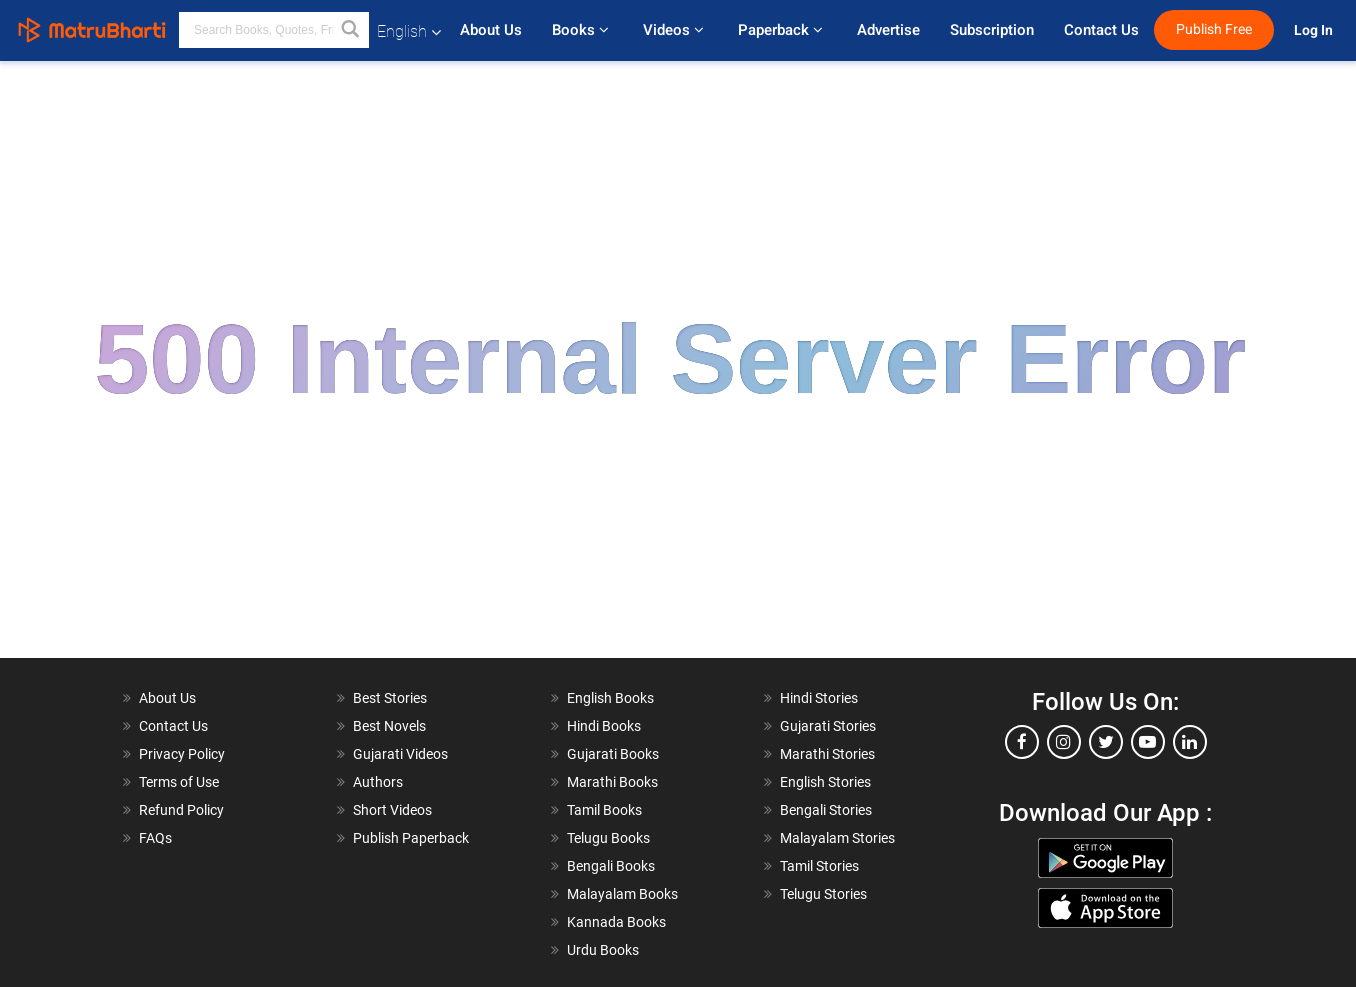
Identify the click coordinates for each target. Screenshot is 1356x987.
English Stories (825, 782)
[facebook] (1022, 742)
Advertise (888, 30)
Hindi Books (604, 726)
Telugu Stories (823, 894)
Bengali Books (611, 866)
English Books (610, 698)
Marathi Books (612, 782)
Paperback (782, 30)
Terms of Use (179, 782)
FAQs (155, 838)
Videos (675, 30)
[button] (351, 30)
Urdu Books (603, 950)
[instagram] (1064, 742)
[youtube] (1148, 742)
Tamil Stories (819, 866)
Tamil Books (604, 810)
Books (582, 30)
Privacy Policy (182, 754)
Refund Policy (181, 810)
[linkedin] (1190, 742)
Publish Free (1214, 29)
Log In (1315, 30)
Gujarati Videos (400, 754)
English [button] (409, 31)
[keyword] (274, 30)
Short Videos (392, 810)
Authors (378, 782)
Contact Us (1101, 30)
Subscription (992, 30)
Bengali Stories (826, 810)
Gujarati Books (613, 754)
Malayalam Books (622, 894)
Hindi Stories (819, 698)
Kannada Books (616, 922)
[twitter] (1106, 742)
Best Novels (389, 726)
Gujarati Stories (828, 726)
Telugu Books (608, 838)
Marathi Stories (827, 754)
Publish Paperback (411, 838)
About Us (491, 30)
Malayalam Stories (837, 838)
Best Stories (390, 698)
